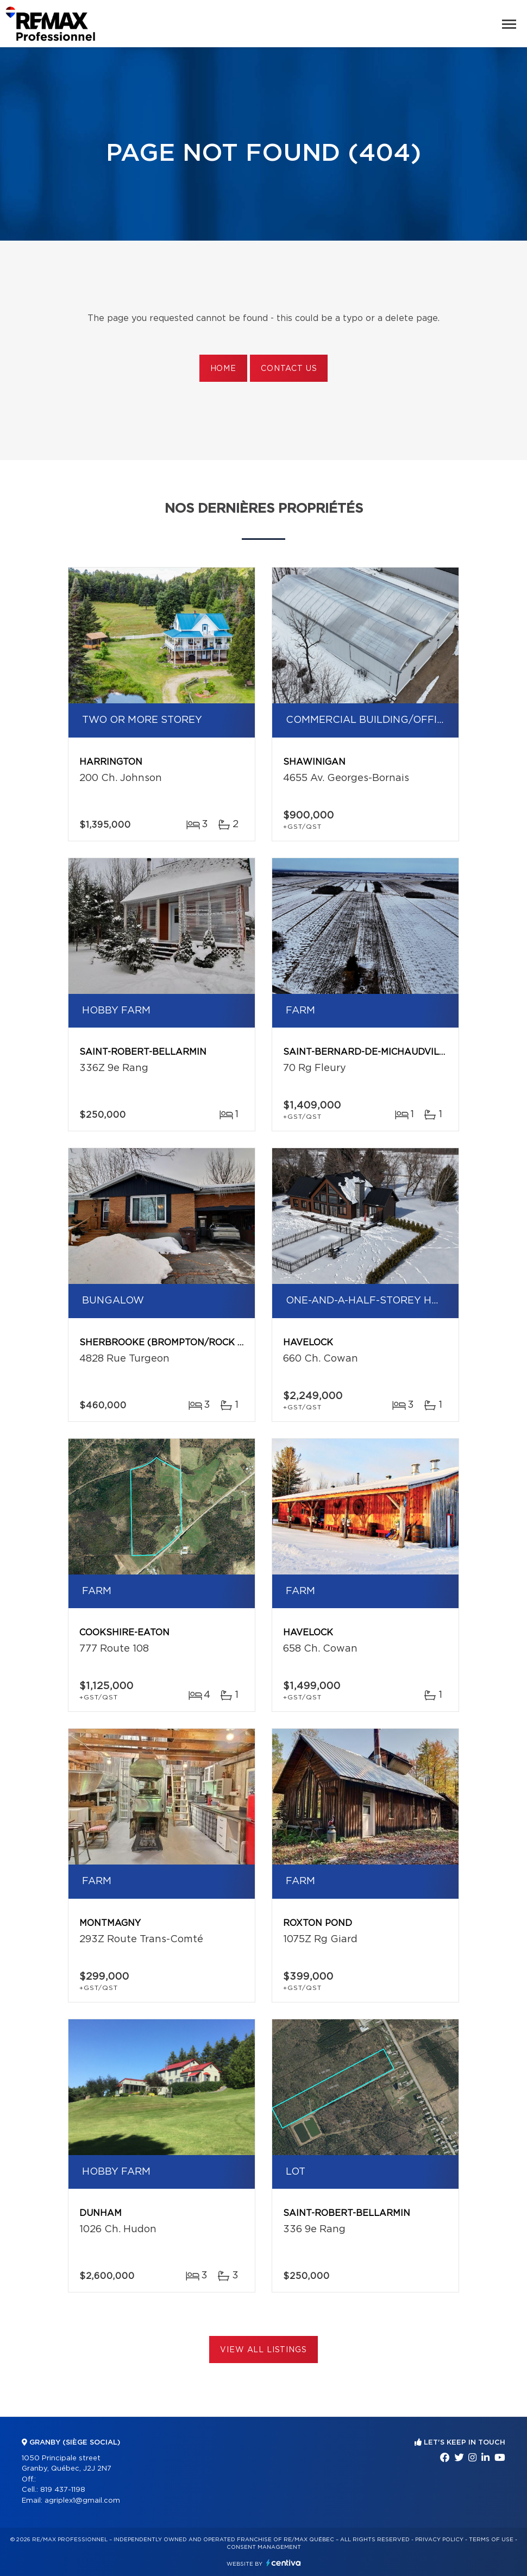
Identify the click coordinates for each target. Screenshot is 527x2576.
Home (223, 369)
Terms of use (491, 2539)
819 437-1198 (62, 2489)
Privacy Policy (439, 2539)
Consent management (264, 2547)
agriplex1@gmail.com (82, 2500)
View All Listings (263, 2350)
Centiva (283, 2562)
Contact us (289, 369)
